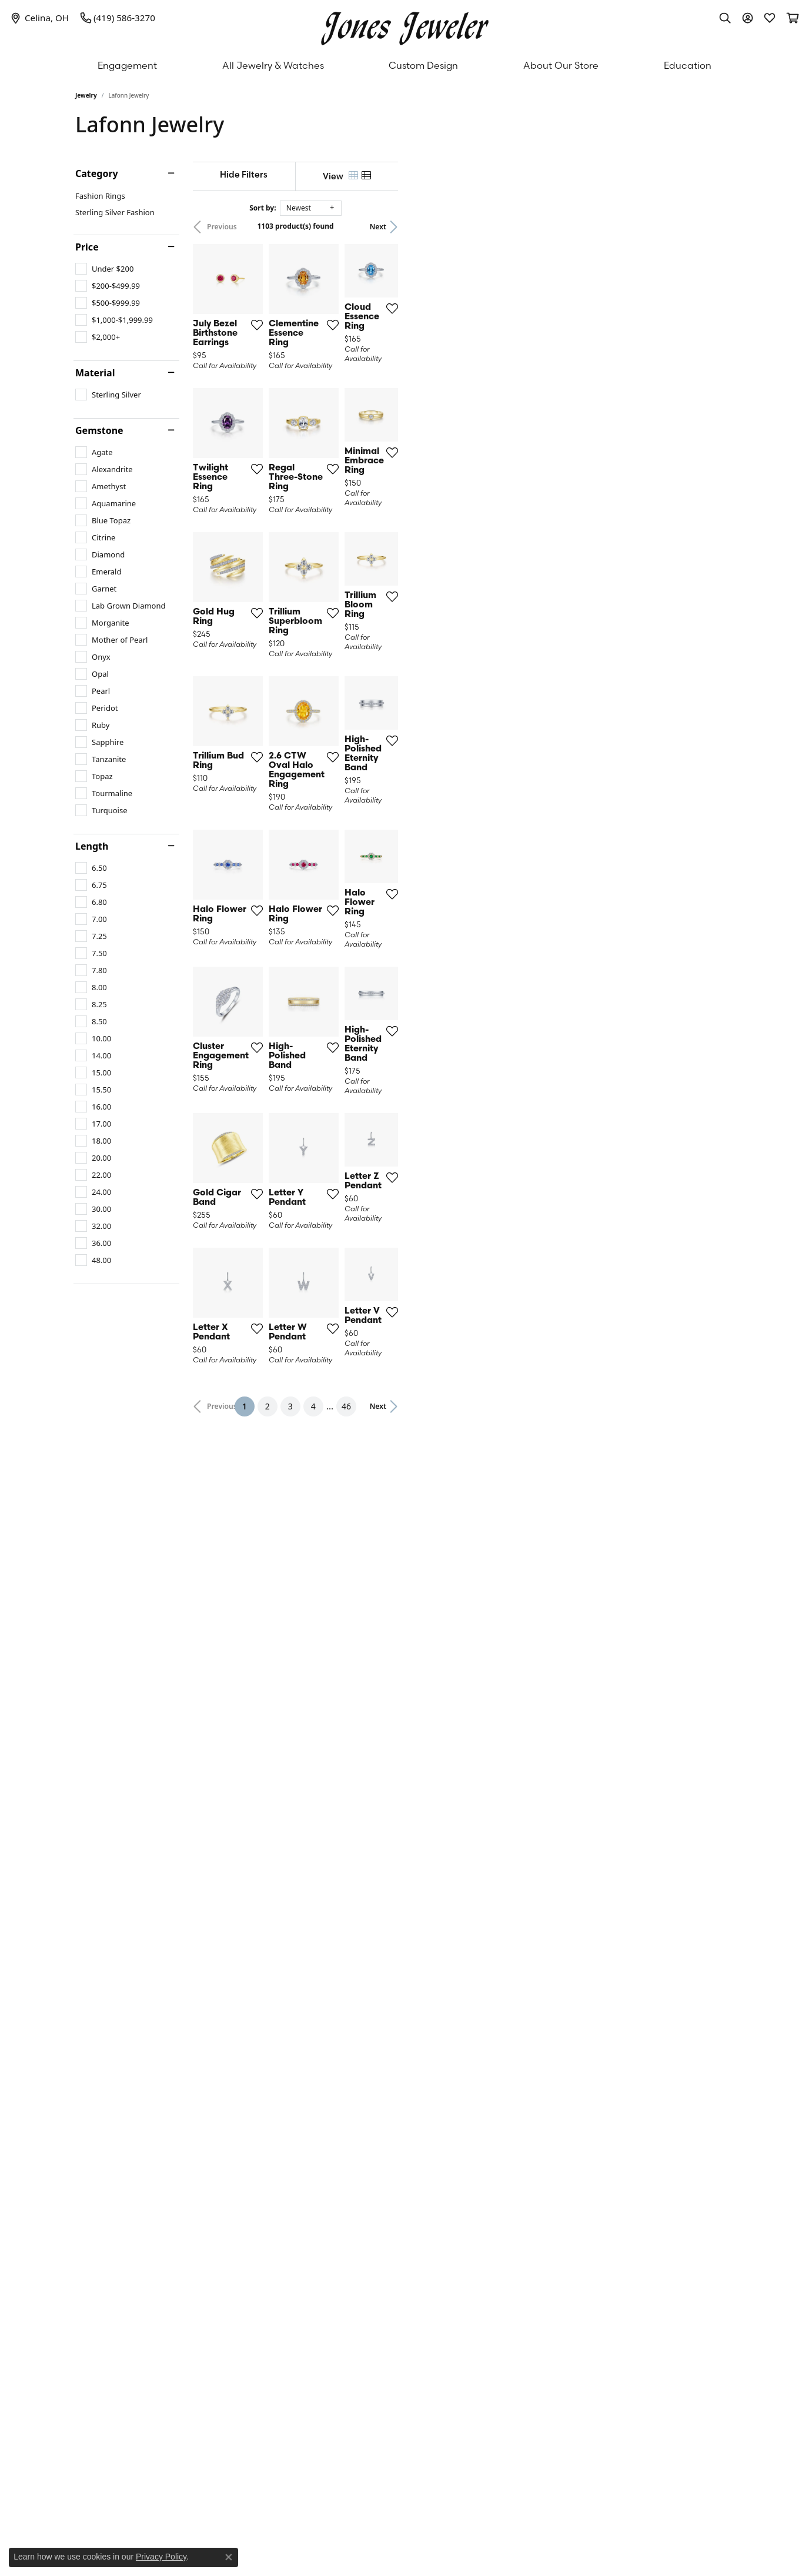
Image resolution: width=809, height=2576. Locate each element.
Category (96, 173)
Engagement (127, 65)
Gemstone (99, 430)
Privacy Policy (161, 2556)
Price (87, 247)
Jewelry (86, 95)
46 (512, 2130)
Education (687, 65)
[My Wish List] (769, 17)
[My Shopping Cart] (792, 17)
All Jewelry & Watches (273, 65)
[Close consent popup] (228, 2557)
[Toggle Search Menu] (725, 17)
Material (95, 372)
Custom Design (423, 65)
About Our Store (561, 65)
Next (714, 227)
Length (91, 846)
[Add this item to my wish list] (363, 431)
